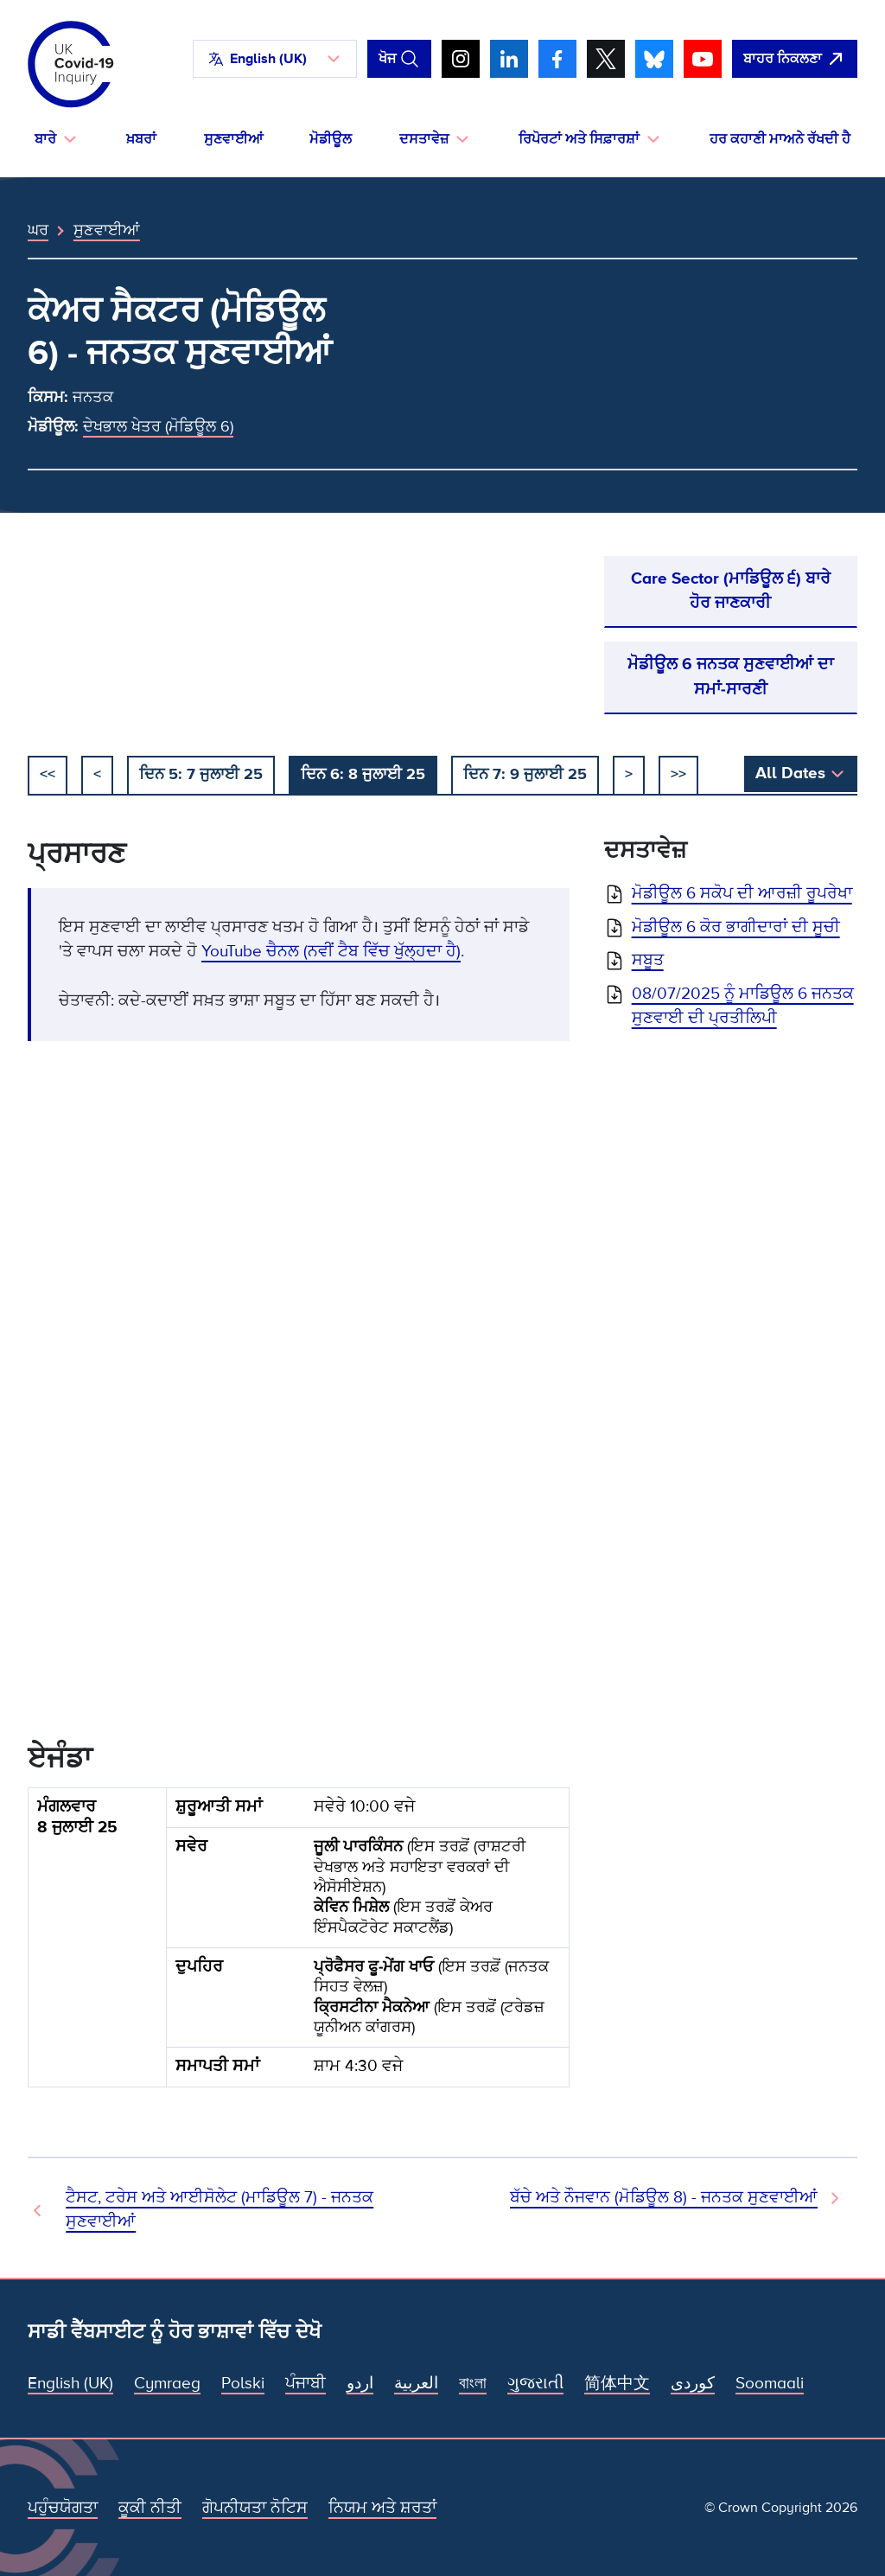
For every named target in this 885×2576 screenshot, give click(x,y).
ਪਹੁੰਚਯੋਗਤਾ (63, 2508)
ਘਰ (38, 230)
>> (678, 773)
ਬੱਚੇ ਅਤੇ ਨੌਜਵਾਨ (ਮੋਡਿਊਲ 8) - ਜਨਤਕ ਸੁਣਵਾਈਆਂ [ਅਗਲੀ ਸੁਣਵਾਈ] (664, 2198)
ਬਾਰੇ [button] (45, 139)
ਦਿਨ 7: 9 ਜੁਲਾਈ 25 (525, 773)
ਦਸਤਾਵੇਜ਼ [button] (424, 139)
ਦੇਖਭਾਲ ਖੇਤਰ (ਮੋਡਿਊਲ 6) (158, 426)
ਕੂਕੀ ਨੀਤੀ (149, 2508)
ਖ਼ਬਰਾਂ (141, 139)
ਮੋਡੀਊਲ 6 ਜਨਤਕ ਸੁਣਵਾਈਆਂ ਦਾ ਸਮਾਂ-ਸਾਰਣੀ (730, 677)
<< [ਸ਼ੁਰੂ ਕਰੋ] (47, 773)
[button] (275, 59)
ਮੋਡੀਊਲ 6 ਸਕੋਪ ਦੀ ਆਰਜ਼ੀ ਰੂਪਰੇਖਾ (742, 894)
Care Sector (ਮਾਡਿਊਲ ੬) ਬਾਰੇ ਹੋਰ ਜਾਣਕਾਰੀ (731, 591)
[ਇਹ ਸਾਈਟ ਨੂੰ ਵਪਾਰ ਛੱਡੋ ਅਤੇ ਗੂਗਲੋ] (794, 59)
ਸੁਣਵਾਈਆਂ (233, 139)
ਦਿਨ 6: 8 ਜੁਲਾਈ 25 (363, 773)
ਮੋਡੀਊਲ (330, 139)
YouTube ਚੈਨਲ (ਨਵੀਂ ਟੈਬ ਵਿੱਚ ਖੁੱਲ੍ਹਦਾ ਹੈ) (331, 952)
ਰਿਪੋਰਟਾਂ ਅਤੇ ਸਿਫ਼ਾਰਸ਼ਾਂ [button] (579, 139)
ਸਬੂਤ (648, 960)
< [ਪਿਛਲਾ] (97, 773)
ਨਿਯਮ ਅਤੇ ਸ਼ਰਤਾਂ (382, 2508)
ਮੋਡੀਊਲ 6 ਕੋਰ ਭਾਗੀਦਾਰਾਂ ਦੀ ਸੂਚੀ (736, 927)
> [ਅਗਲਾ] (629, 773)
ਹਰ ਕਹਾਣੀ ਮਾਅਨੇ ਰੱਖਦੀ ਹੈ (780, 139)
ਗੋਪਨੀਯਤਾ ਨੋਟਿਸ (255, 2508)
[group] (299, 1944)
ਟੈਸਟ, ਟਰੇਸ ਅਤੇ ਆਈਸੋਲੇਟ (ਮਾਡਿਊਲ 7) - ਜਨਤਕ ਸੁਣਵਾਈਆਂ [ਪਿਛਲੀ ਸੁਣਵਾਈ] (219, 2210)
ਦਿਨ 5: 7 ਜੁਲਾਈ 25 (201, 773)
